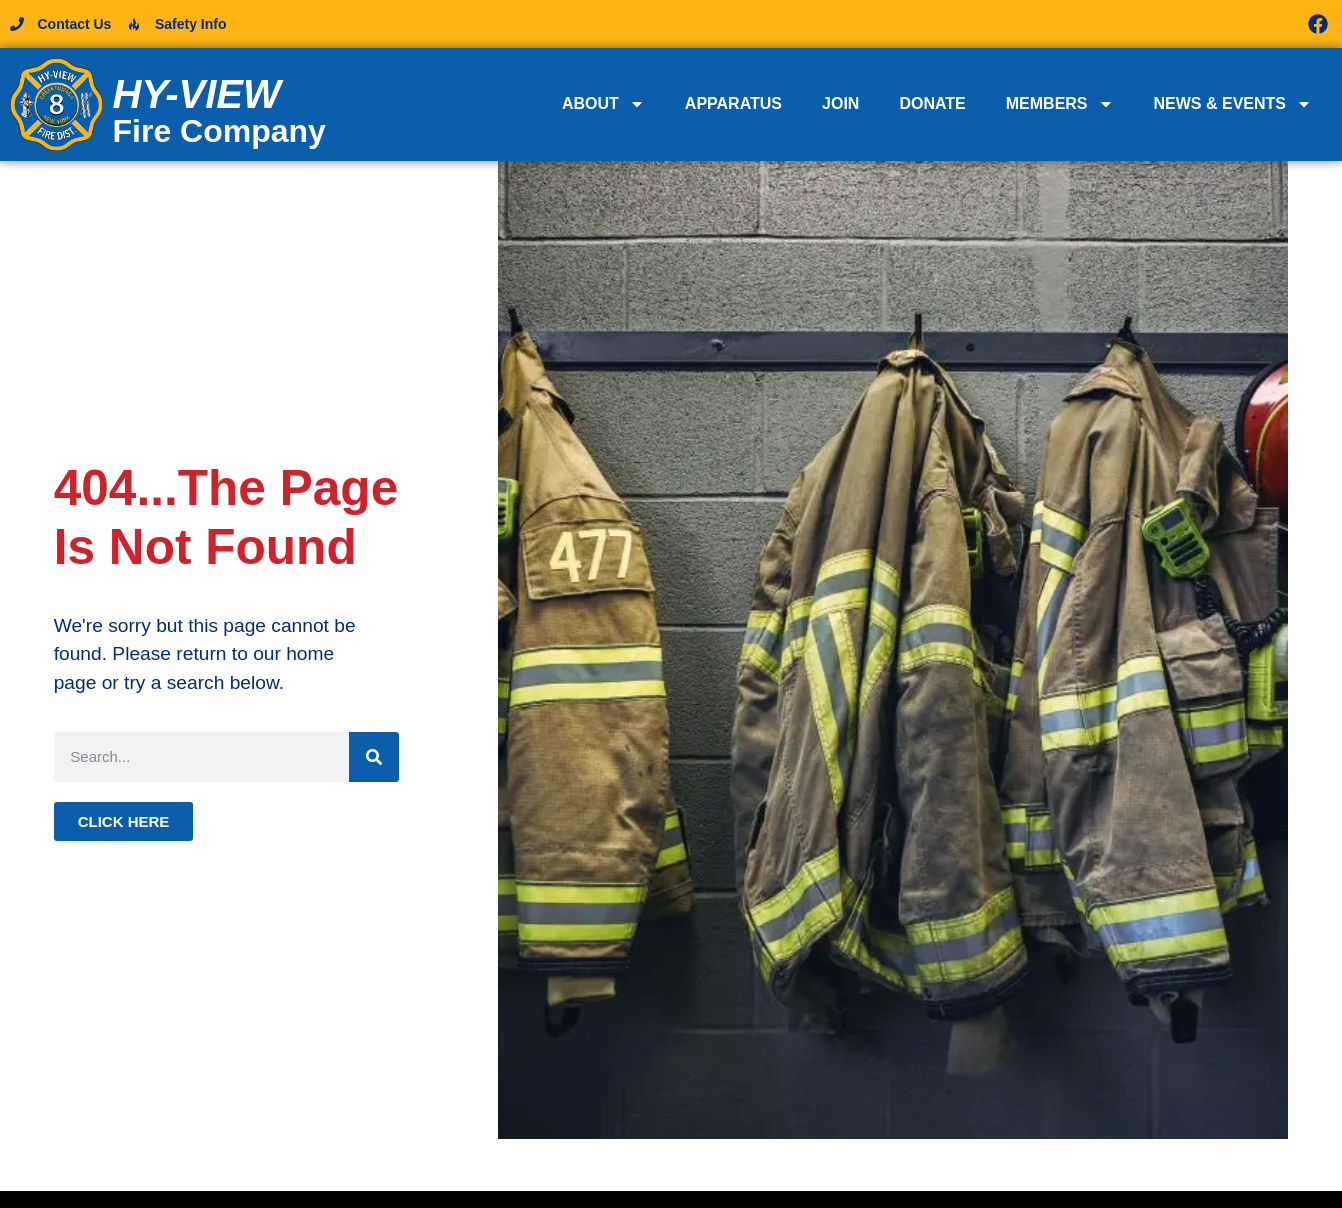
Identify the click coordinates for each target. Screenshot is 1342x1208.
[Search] (374, 757)
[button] (1001, 24)
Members (1060, 104)
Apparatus (733, 103)
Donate (932, 103)
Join (840, 103)
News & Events (1233, 104)
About (603, 104)
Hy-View (197, 94)
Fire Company (219, 131)
